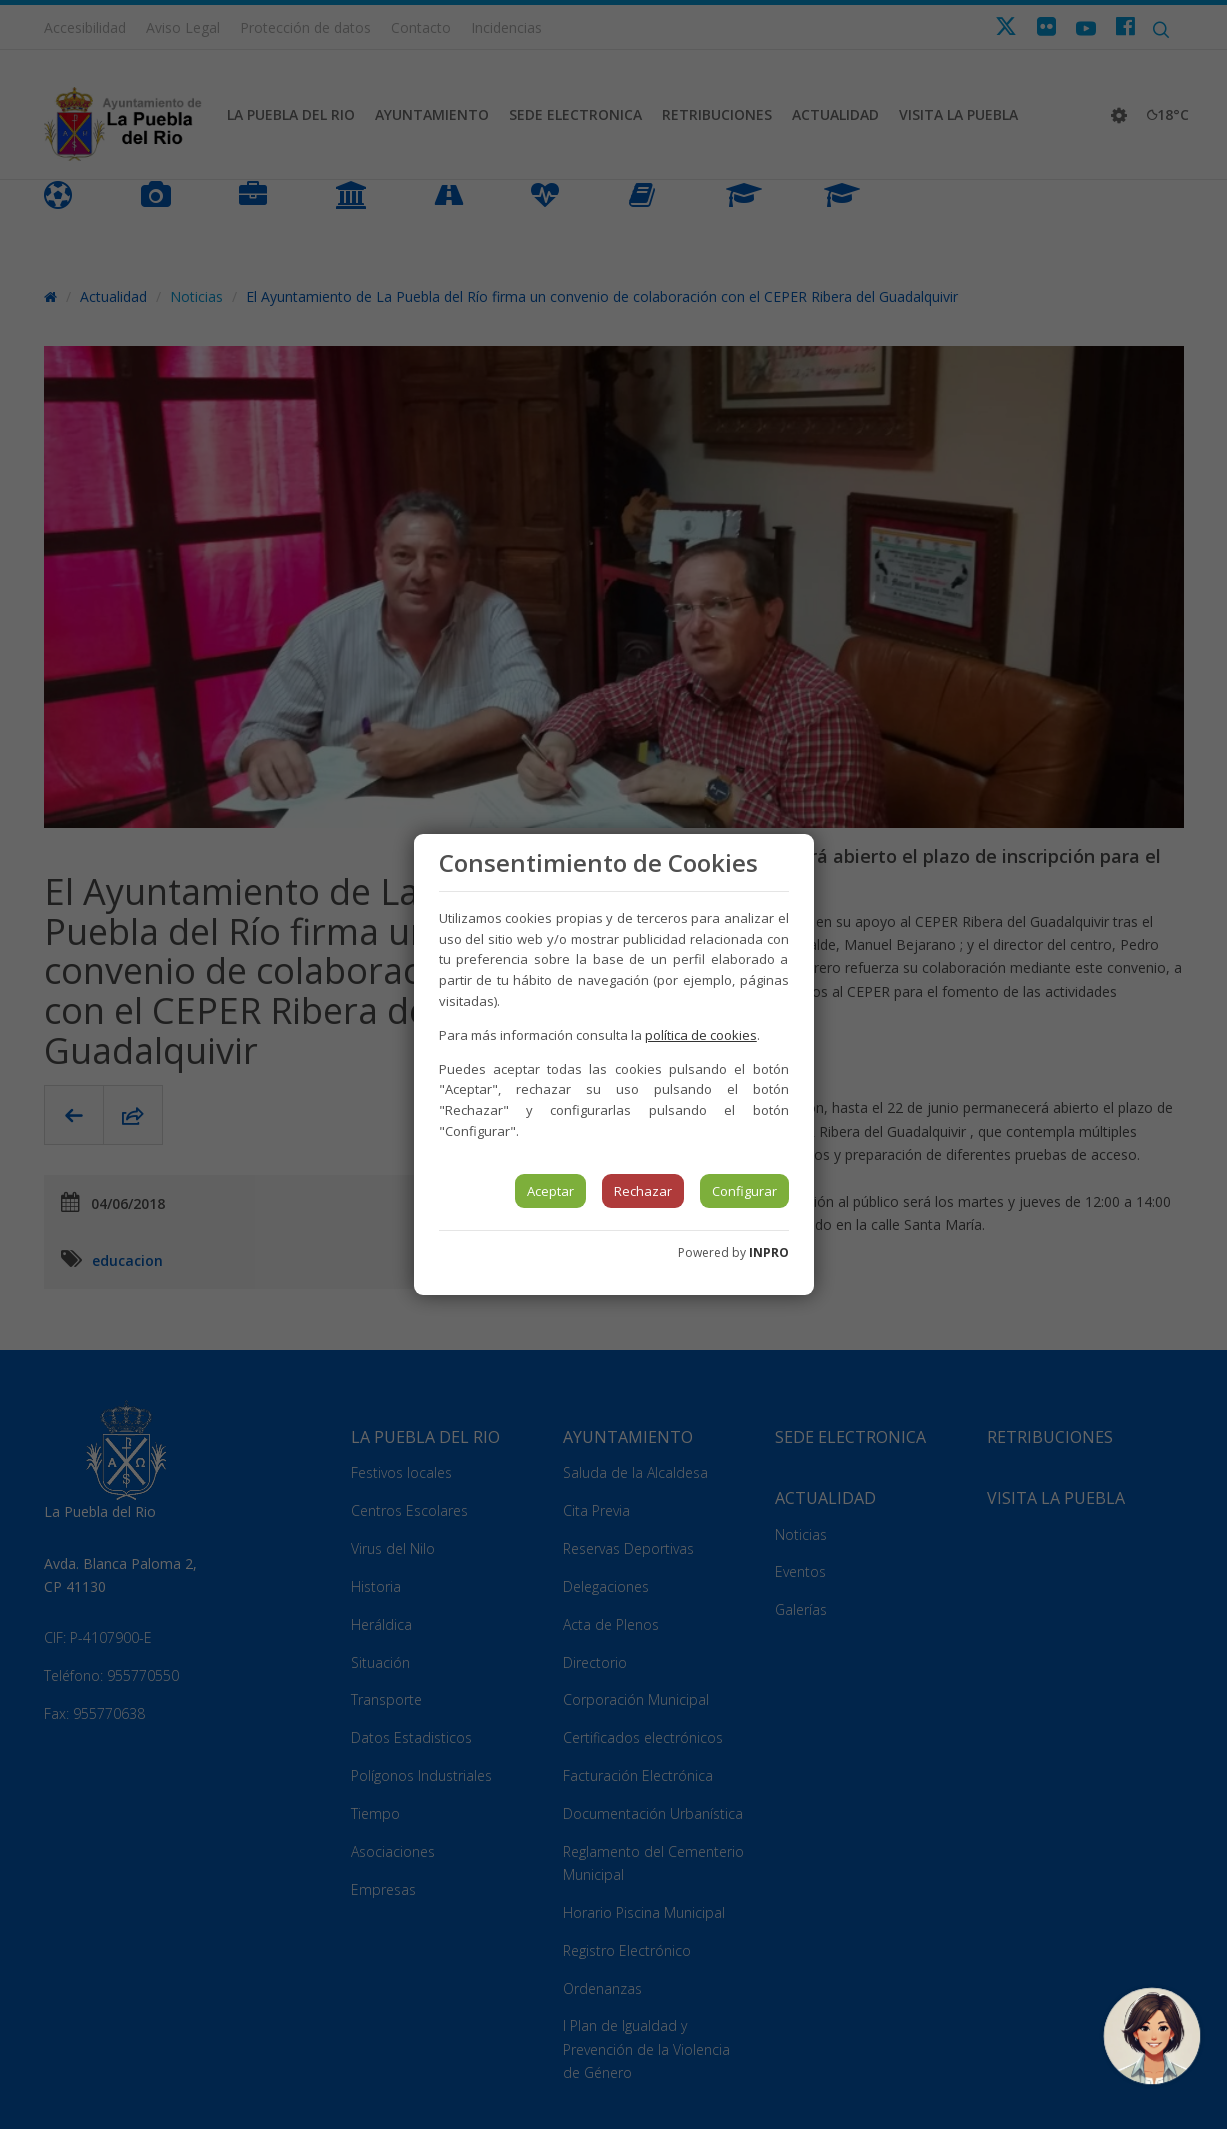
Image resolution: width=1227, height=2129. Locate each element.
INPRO (769, 1252)
